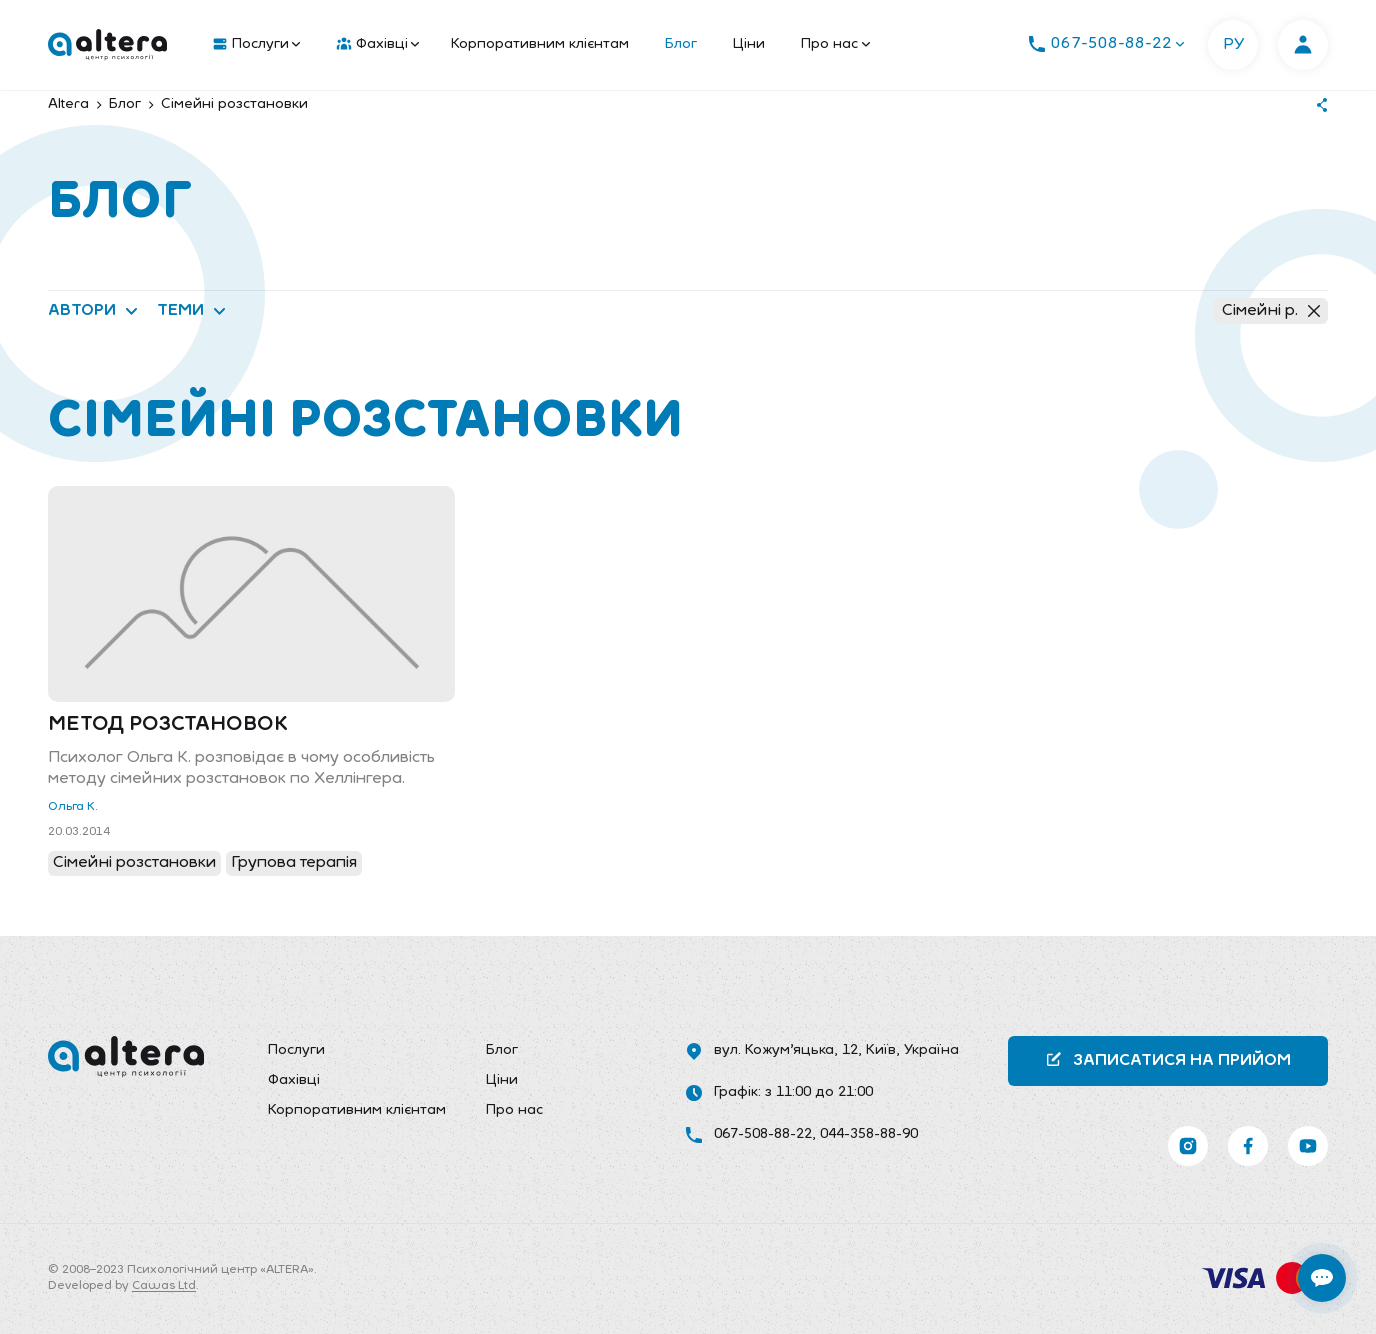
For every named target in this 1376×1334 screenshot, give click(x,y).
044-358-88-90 (869, 1134)
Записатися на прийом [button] (1168, 1059)
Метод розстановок (168, 725)
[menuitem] (252, 45)
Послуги (256, 45)
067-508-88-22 (763, 1134)
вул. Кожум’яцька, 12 (786, 1050)
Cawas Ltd (164, 1286)
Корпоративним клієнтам (540, 44)
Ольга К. (73, 807)
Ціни (749, 44)
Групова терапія (294, 863)
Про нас (835, 44)
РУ (1233, 45)
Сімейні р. (1271, 311)
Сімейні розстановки (134, 863)
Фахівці (378, 45)
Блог (681, 44)
